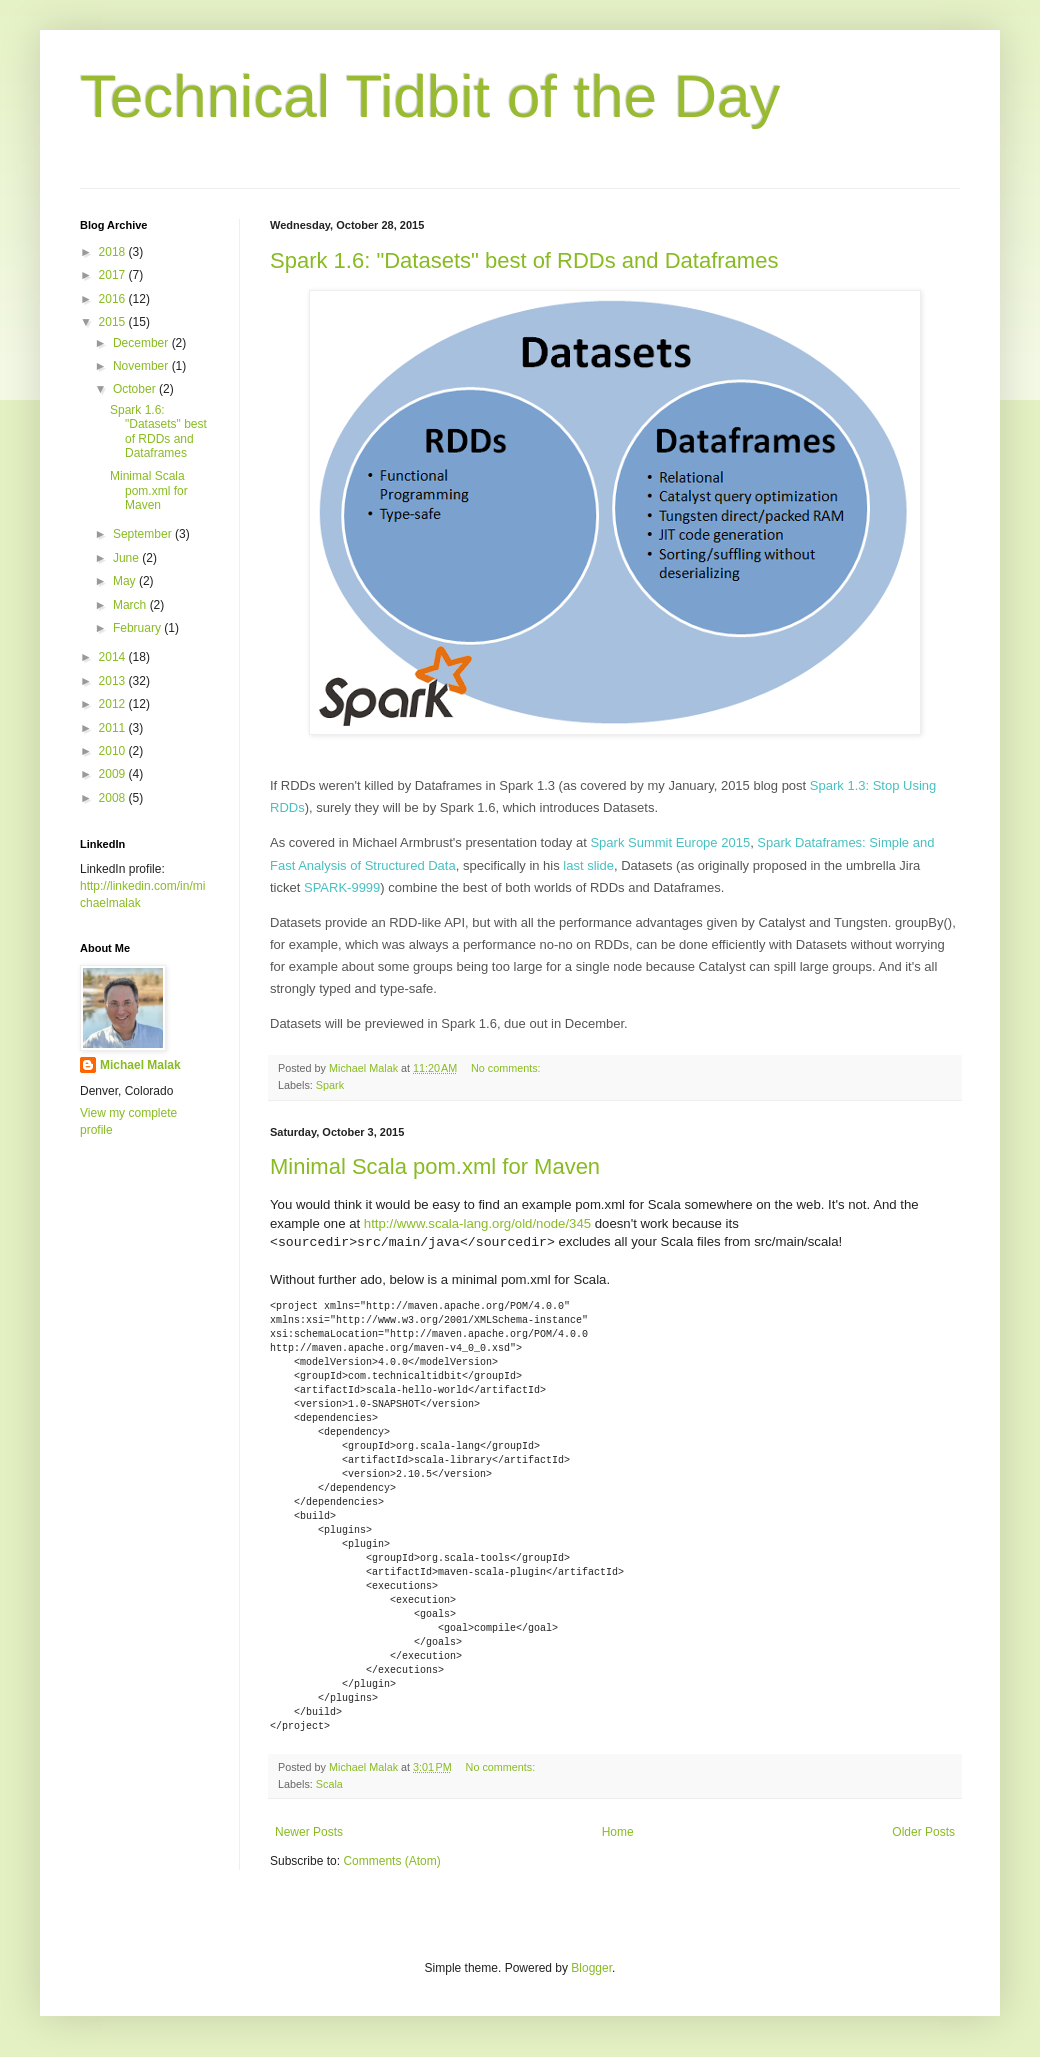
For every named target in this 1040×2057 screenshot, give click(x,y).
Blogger (591, 1968)
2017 (114, 275)
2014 (114, 657)
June (127, 558)
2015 (114, 322)
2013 (114, 681)
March (131, 605)
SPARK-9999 (342, 887)
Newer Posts (309, 1832)
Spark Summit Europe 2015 (670, 842)
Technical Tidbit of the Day (430, 96)
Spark (330, 1085)
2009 (114, 774)
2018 (114, 252)
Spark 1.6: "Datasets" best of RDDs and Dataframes (524, 260)
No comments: (507, 1068)
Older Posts (923, 1832)
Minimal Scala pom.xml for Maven (435, 1166)
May (126, 581)
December (142, 343)
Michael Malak (140, 1065)
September (144, 534)
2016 (114, 299)
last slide (588, 865)
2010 (114, 751)
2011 (114, 728)
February (138, 628)
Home (618, 1832)
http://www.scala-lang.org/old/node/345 (477, 1223)
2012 (114, 704)
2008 (114, 798)
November (142, 366)
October (136, 389)
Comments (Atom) (391, 1861)
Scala (329, 1784)
